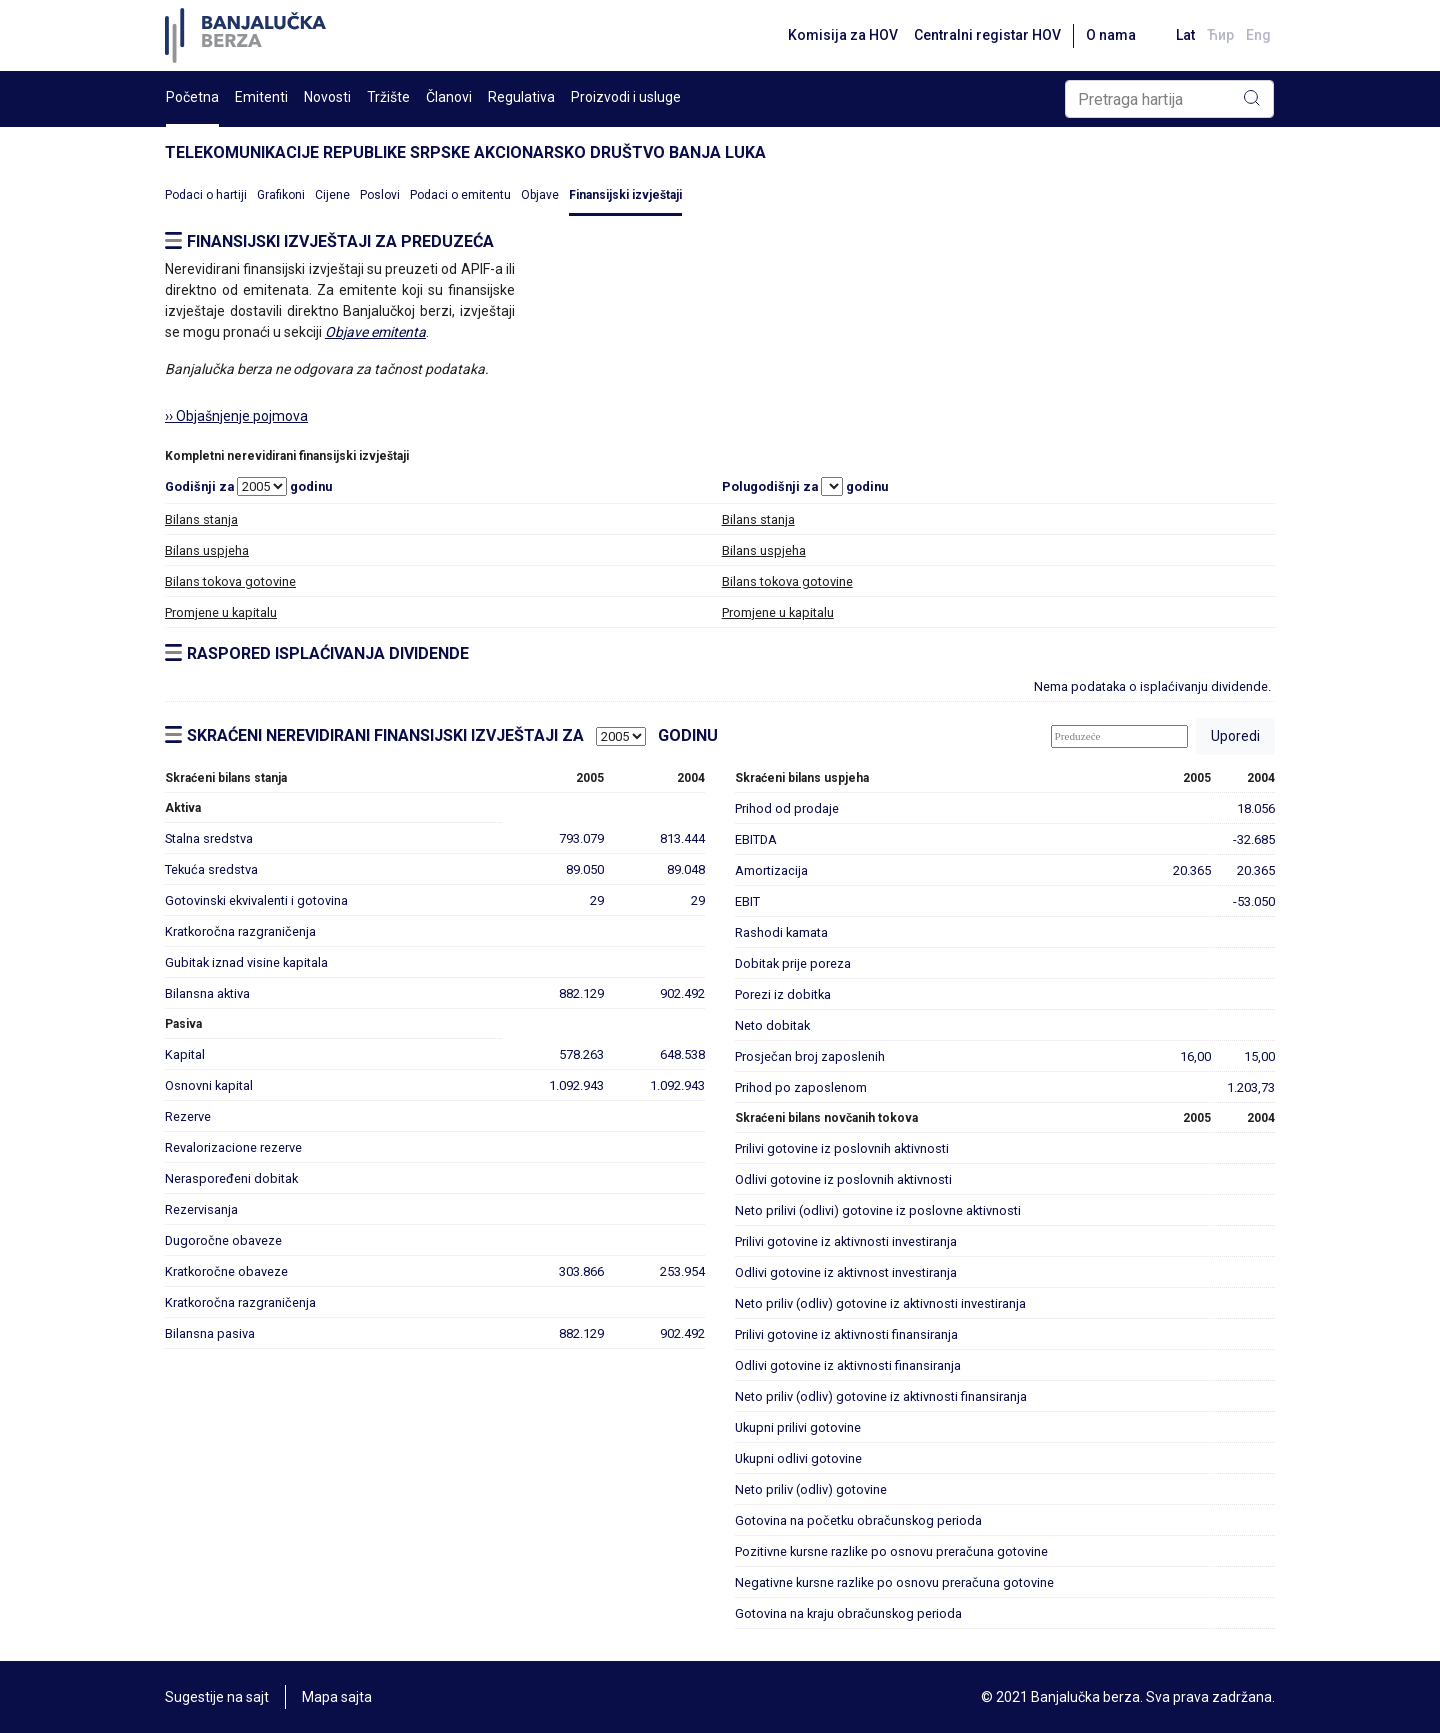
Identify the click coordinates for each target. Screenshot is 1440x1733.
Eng (1258, 35)
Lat (1185, 35)
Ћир (1220, 35)
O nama (1111, 35)
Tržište (388, 97)
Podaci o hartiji (206, 195)
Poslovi (380, 195)
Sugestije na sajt (217, 1697)
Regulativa (521, 97)
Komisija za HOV (843, 35)
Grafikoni (281, 195)
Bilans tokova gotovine (230, 581)
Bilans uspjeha (207, 550)
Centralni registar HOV (987, 35)
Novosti (327, 97)
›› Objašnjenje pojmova (236, 416)
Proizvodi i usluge (626, 97)
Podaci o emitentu (460, 195)
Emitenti (261, 97)
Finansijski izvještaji (625, 195)
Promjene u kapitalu (221, 612)
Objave (540, 195)
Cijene (332, 195)
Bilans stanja (201, 519)
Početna (192, 97)
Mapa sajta (337, 1697)
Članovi (449, 97)
